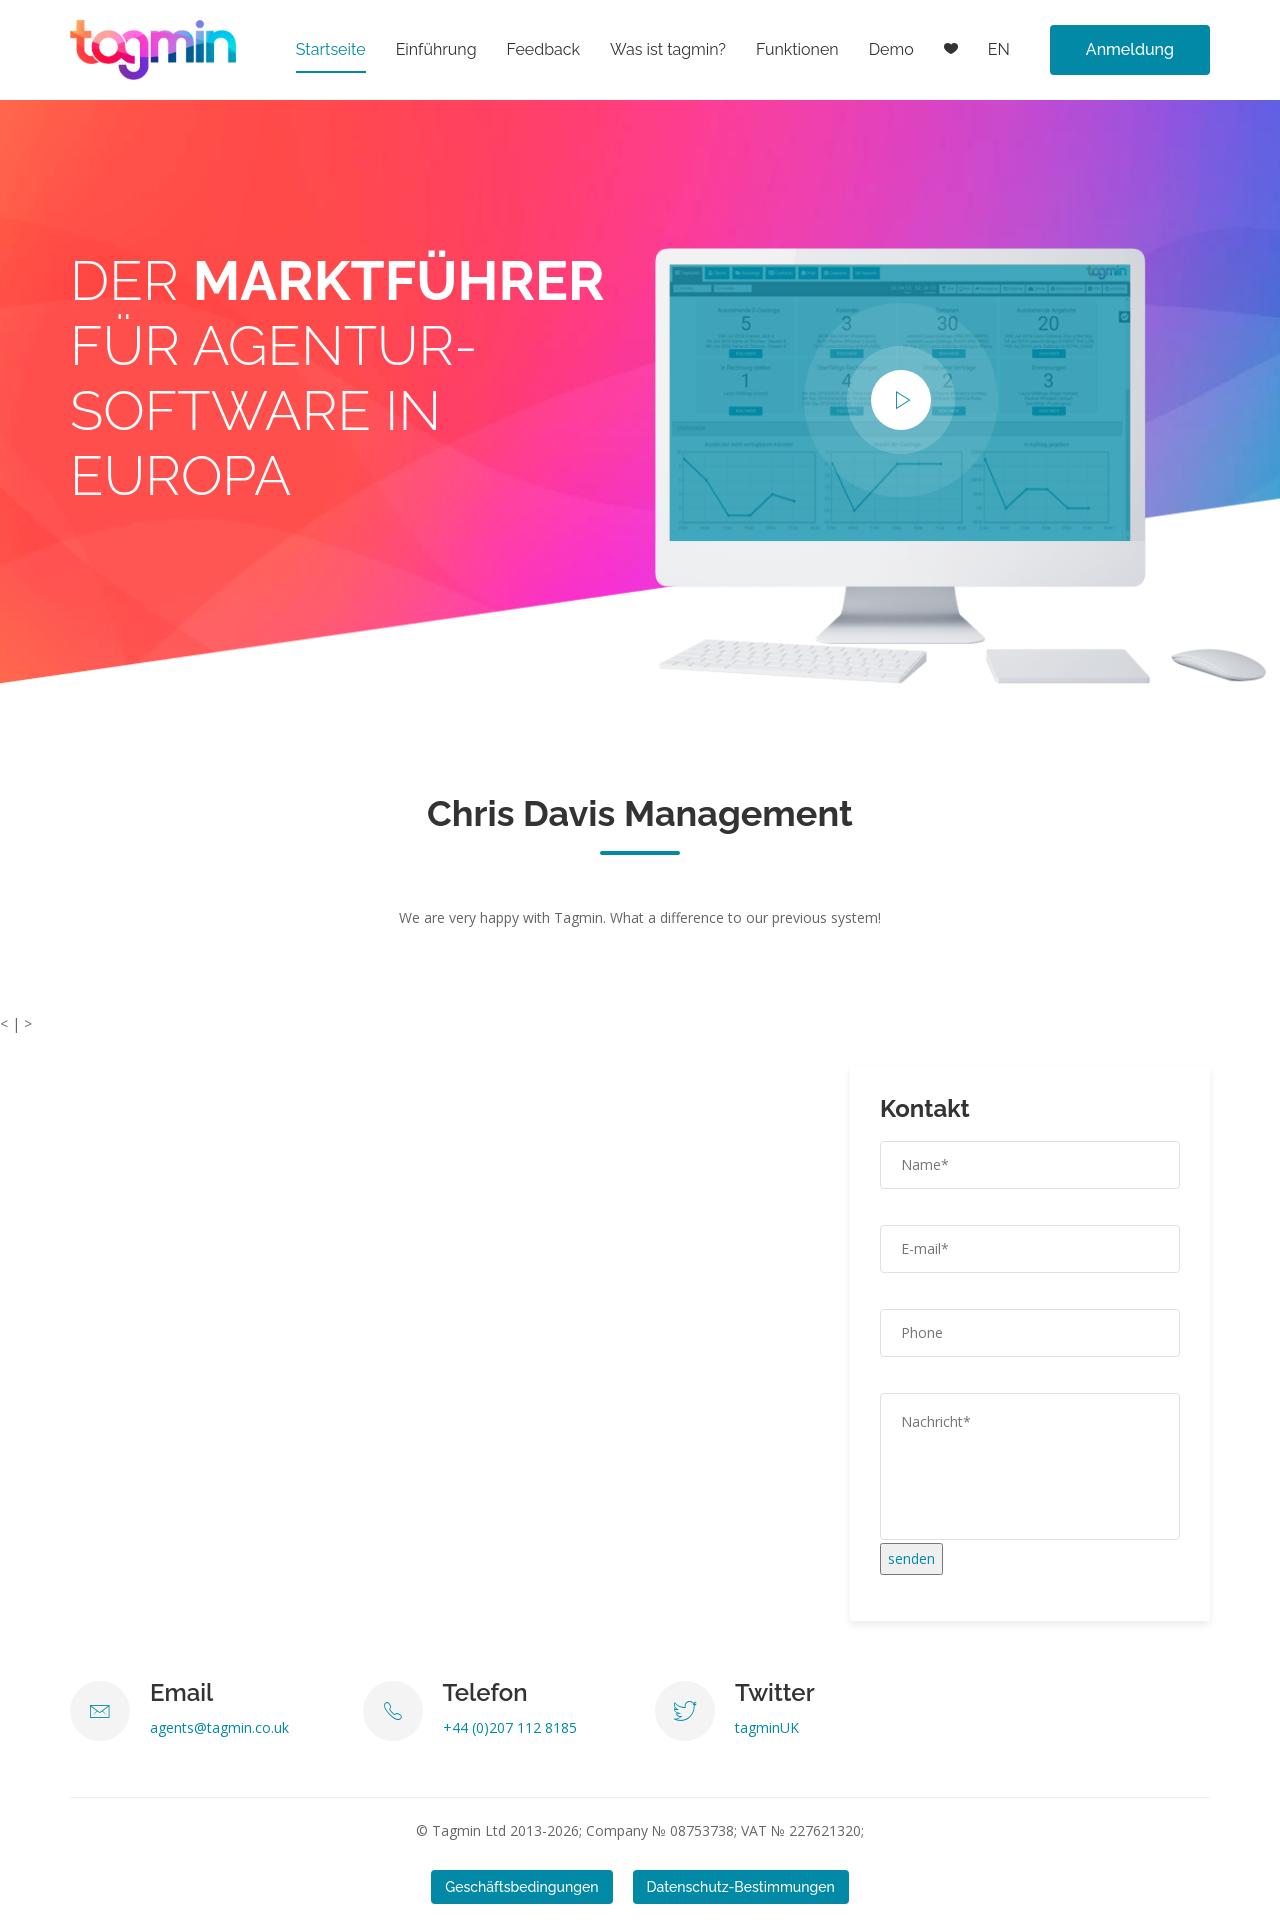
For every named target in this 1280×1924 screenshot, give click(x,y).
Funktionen (797, 49)
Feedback (544, 49)
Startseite (331, 49)
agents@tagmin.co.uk (219, 1727)
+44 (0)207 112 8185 (510, 1727)
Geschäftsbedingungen (521, 1887)
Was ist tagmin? (668, 49)
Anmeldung (1130, 49)
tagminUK (767, 1727)
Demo (891, 49)
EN (999, 49)
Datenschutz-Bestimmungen (741, 1887)
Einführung (436, 49)
